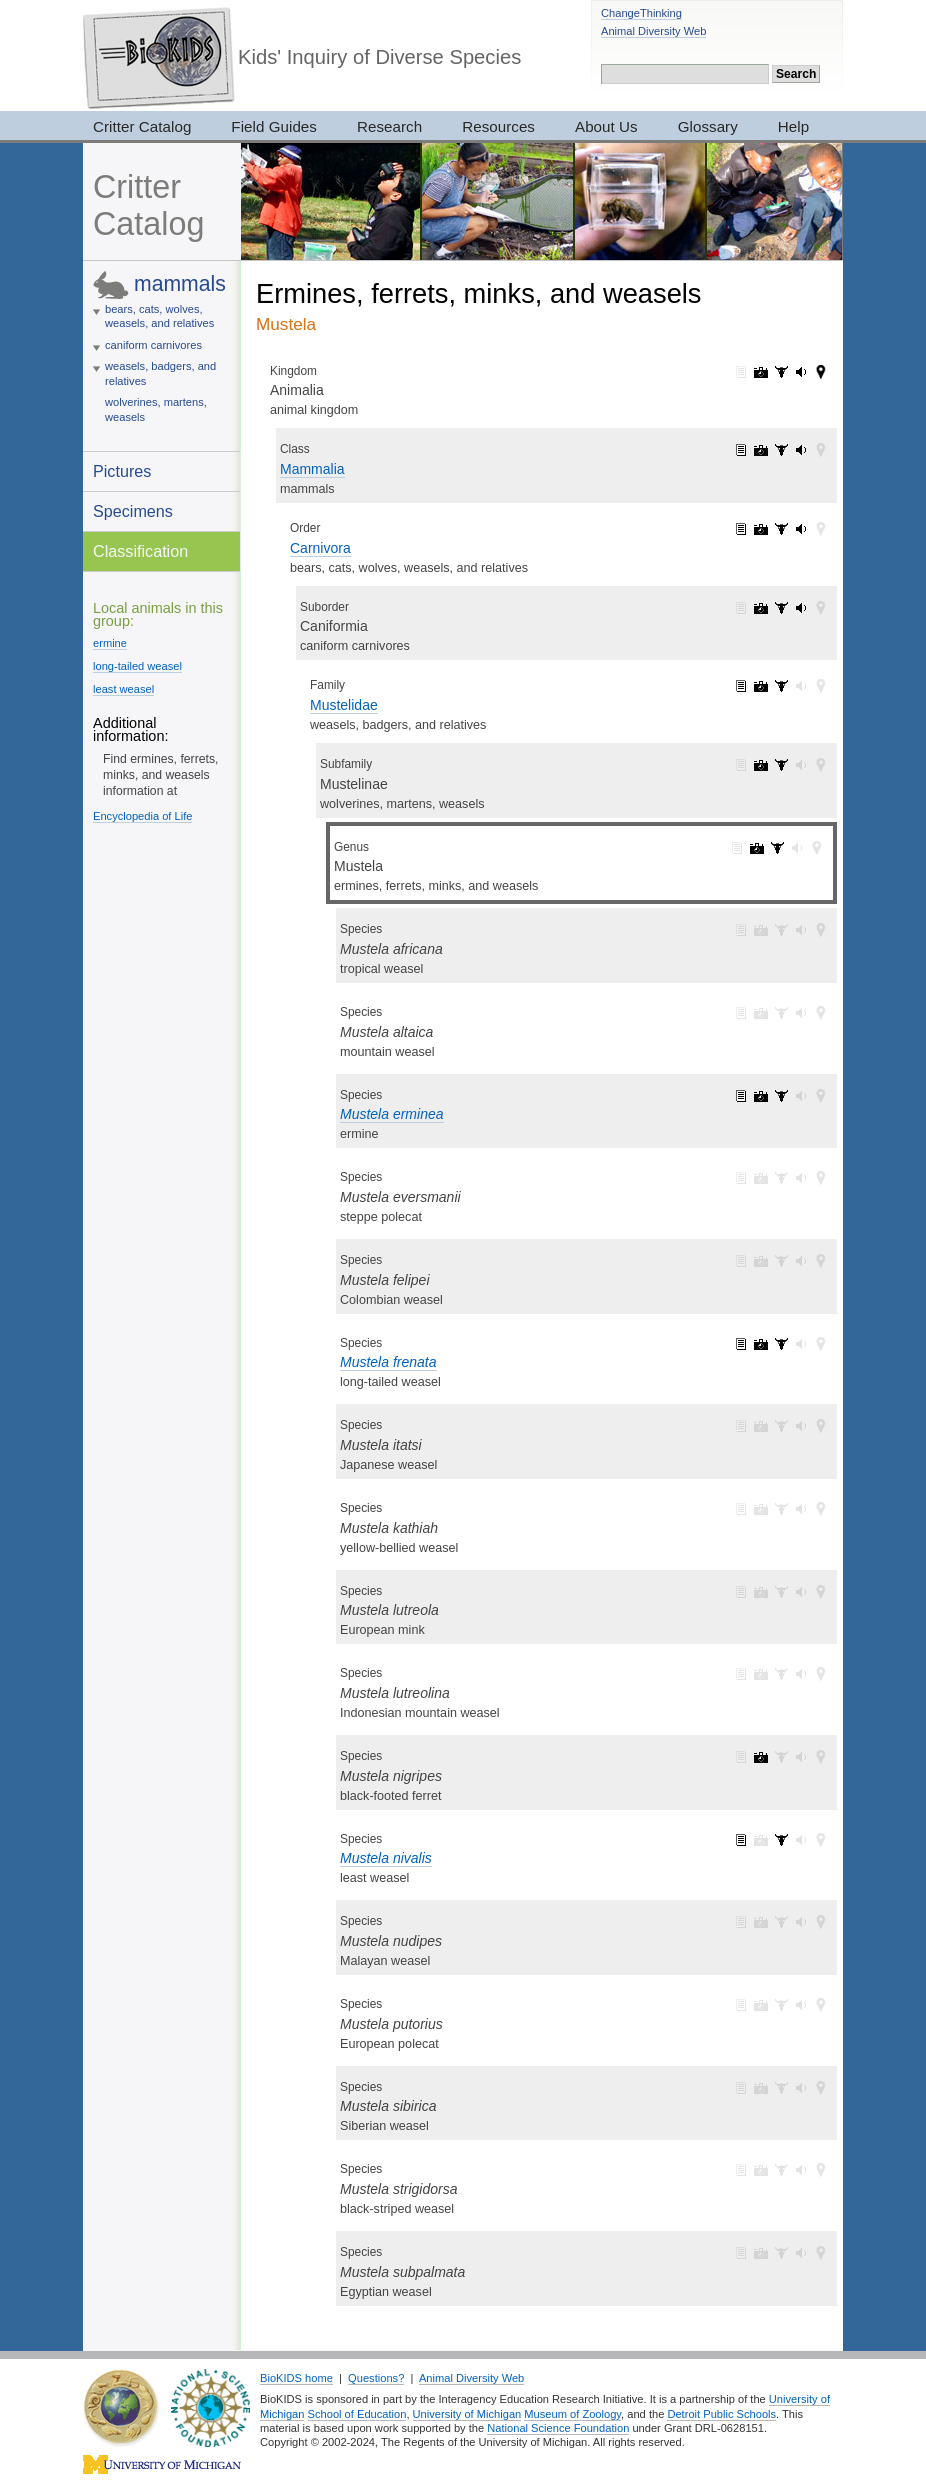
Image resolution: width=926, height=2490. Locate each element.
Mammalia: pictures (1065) (761, 450)
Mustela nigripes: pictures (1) (761, 1757)
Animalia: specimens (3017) (781, 372)
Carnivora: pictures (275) (761, 529)
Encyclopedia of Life (142, 816)
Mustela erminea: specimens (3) (781, 1096)
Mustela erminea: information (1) (741, 1096)
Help (793, 126)
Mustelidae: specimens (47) (781, 686)
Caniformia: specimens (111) (781, 608)
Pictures (122, 471)
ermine (110, 643)
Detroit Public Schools (721, 2414)
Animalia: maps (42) (821, 372)
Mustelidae (344, 705)
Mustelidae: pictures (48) (761, 686)
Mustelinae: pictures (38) (761, 765)
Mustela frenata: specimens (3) (781, 1344)
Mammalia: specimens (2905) (781, 450)
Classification (140, 551)
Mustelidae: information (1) (741, 686)
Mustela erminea (392, 1114)
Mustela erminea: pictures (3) (761, 1096)
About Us (606, 126)
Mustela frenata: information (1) (741, 1344)
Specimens (133, 511)
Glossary (708, 126)
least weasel (123, 689)
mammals (180, 283)
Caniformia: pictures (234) (761, 608)
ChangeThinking (641, 13)
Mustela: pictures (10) (757, 848)
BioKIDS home (296, 2378)
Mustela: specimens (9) (777, 848)
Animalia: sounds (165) (801, 372)
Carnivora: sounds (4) (801, 529)
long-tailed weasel (137, 666)
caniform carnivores (153, 345)
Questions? (376, 2378)
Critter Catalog (142, 126)
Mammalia (312, 469)
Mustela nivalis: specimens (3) (781, 1840)
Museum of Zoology (572, 2414)
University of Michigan (467, 2414)
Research (389, 126)
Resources (498, 126)
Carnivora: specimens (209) (781, 529)
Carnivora (320, 548)
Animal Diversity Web (653, 31)
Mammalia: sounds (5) (801, 450)
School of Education (357, 2414)
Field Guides (274, 126)
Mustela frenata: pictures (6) (761, 1344)
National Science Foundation (558, 2428)
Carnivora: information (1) (741, 529)
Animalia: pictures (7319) (761, 372)
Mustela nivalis (386, 1858)
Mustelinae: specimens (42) (781, 765)
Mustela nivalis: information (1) (741, 1840)
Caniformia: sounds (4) (801, 608)
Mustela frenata (388, 1362)
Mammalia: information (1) (741, 450)
